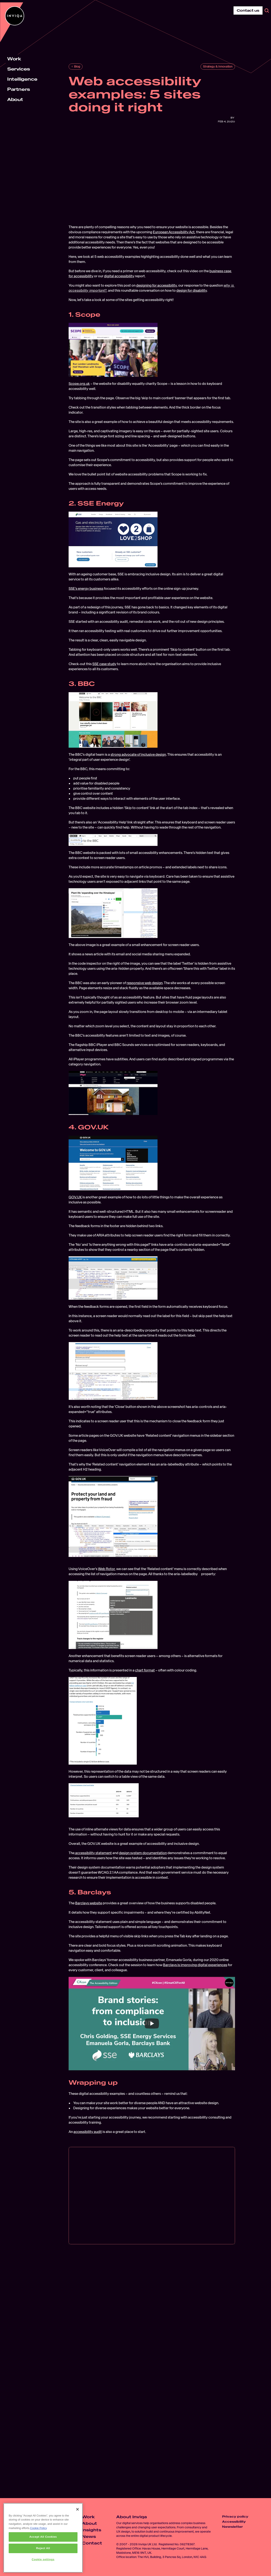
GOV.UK (75, 1197)
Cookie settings (43, 2569)
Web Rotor (106, 1569)
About (89, 2523)
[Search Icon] (267, 10)
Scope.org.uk (79, 383)
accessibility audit (87, 2132)
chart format (145, 1670)
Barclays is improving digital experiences (195, 1965)
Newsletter (232, 2527)
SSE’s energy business (86, 588)
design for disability (191, 290)
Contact (92, 2543)
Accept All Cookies (43, 2546)
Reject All (43, 2557)
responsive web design (145, 983)
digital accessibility (119, 276)
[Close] (77, 2519)
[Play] (152, 2023)
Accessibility (234, 2522)
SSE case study (104, 664)
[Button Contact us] (248, 10)
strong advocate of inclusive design (138, 754)
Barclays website (88, 1903)
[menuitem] (14, 59)
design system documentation (143, 1853)
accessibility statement (93, 1853)
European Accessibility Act (174, 232)
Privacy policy (235, 2516)
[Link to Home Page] (14, 15)
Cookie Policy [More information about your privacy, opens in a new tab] (38, 2537)
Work (88, 2516)
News (89, 2536)
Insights (91, 2530)
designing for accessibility (156, 285)
